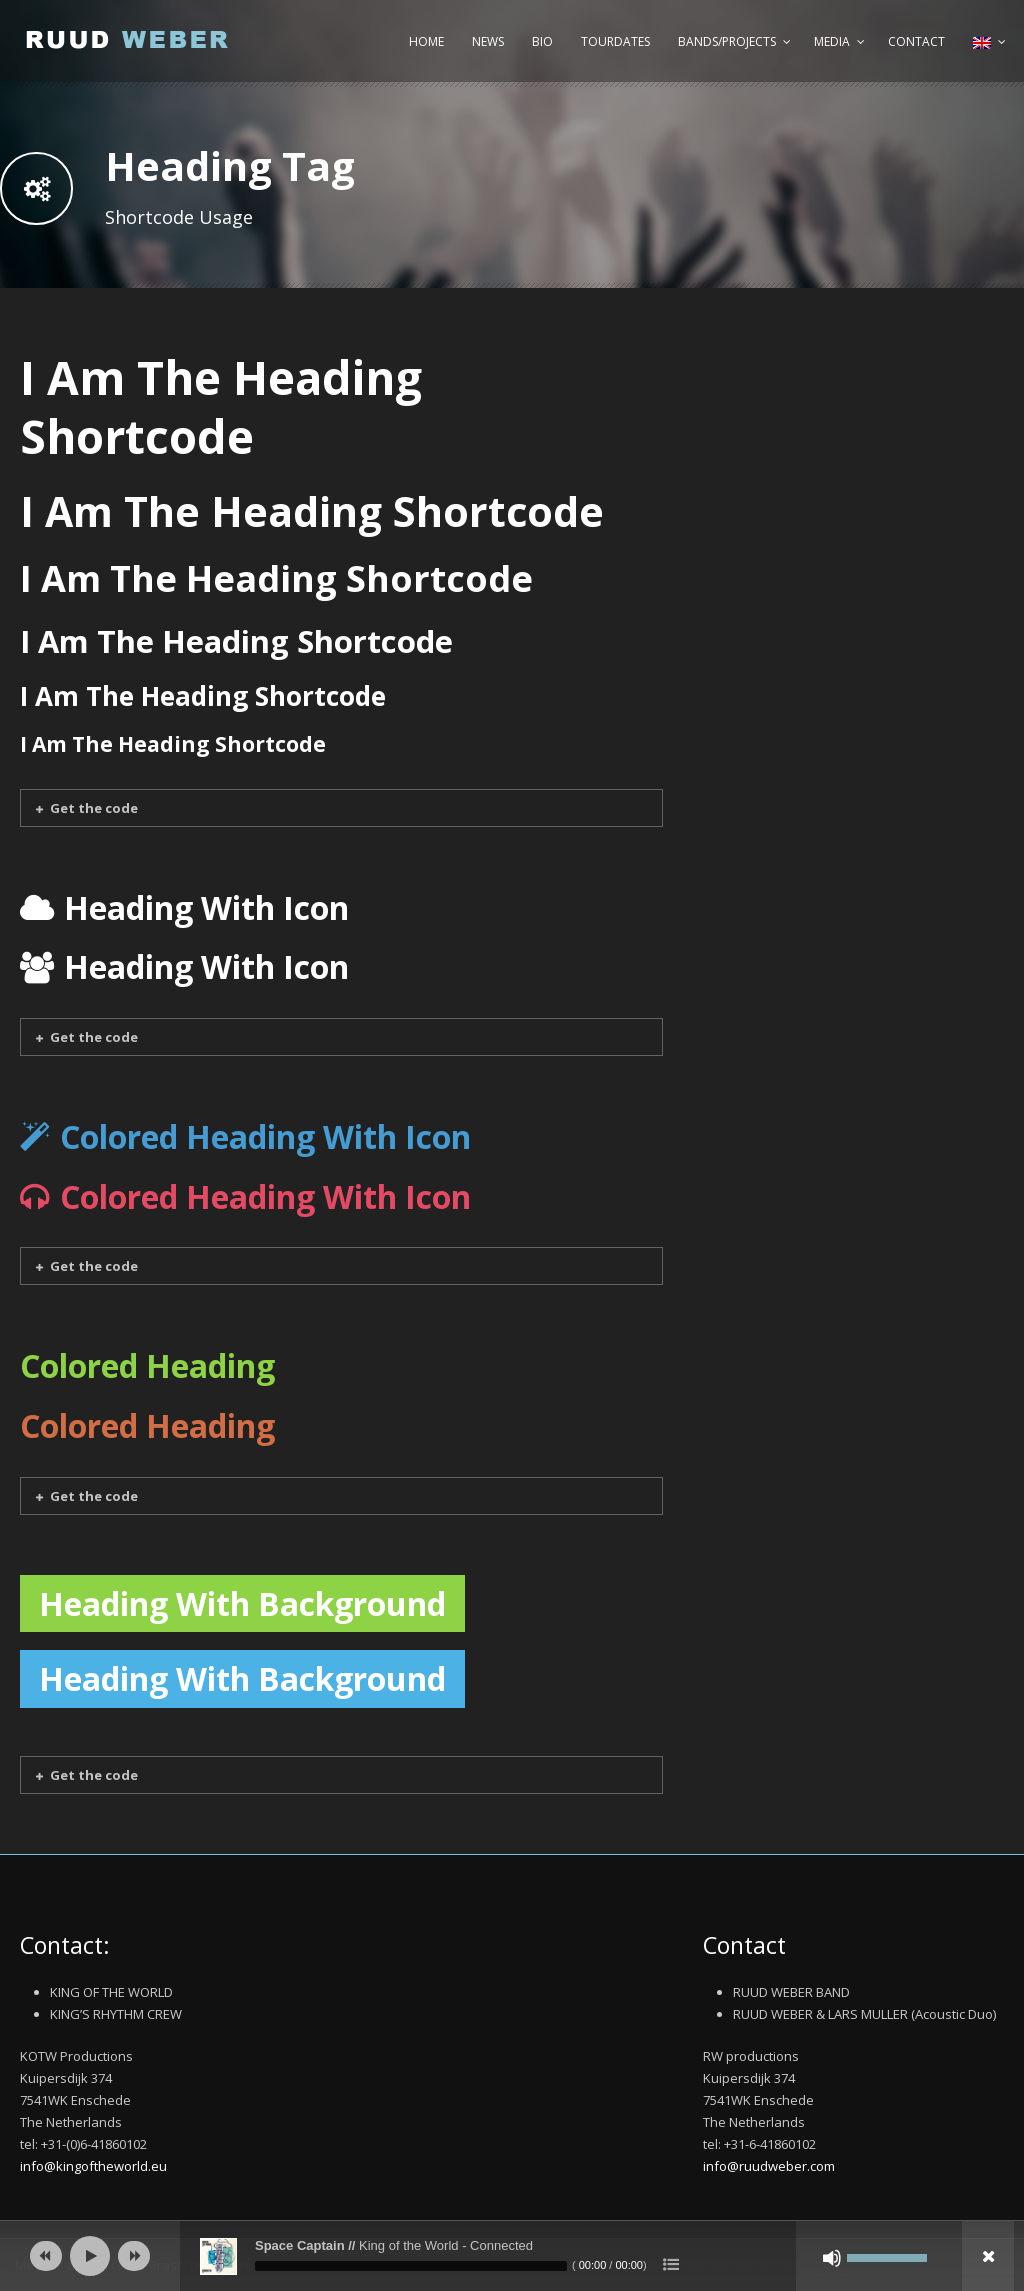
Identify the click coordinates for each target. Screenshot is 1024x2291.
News (488, 41)
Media (832, 41)
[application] (512, 2256)
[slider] (411, 2266)
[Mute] (832, 2258)
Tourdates (615, 41)
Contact (916, 41)
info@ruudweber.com (769, 2166)
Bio (542, 41)
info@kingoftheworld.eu (93, 2166)
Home (426, 41)
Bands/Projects (727, 41)
